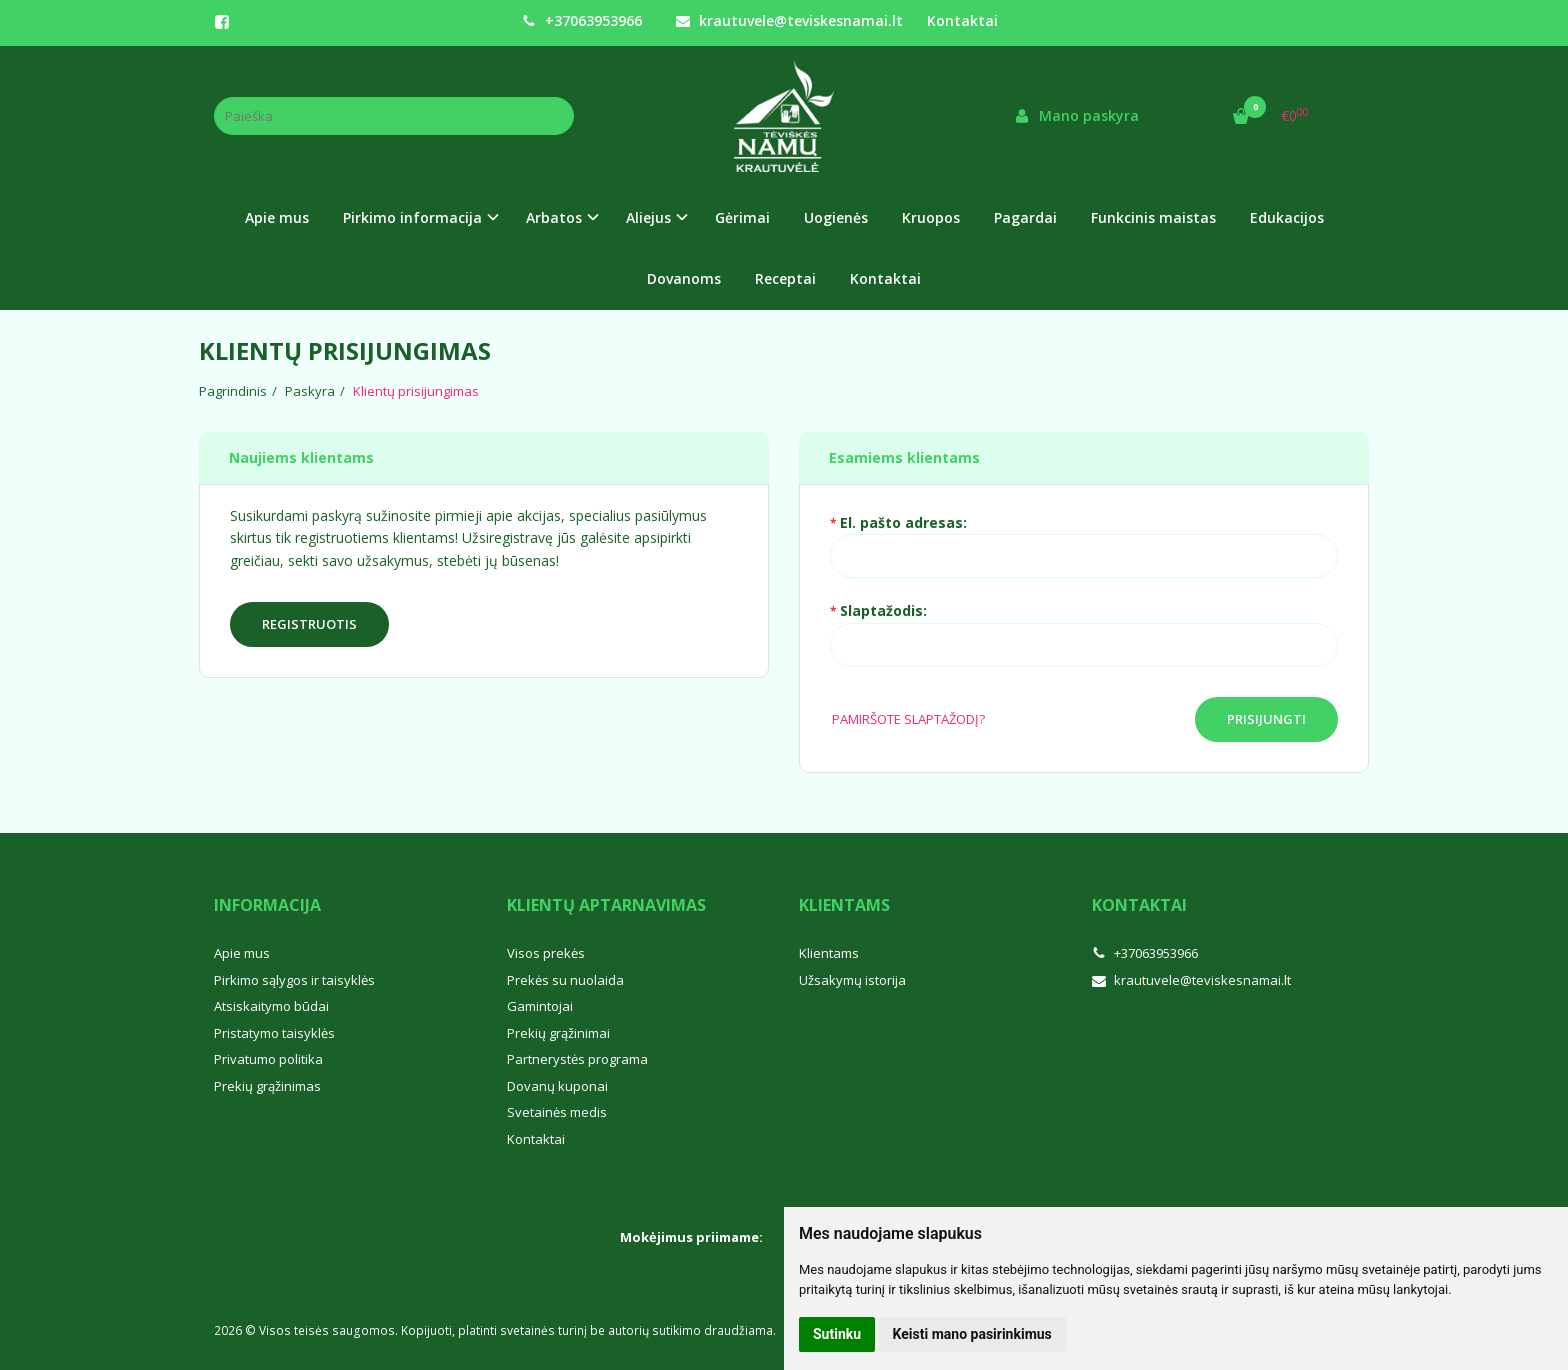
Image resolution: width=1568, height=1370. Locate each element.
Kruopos (931, 217)
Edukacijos (1287, 217)
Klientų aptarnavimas (606, 905)
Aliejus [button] (648, 217)
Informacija (267, 905)
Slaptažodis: (883, 610)
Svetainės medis (557, 1112)
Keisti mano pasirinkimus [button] (972, 1334)
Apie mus (277, 217)
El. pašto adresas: (903, 522)
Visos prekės (546, 953)
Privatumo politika (268, 1059)
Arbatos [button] (554, 217)
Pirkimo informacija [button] (412, 217)
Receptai (785, 278)
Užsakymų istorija (852, 980)
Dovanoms (684, 278)
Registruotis (309, 624)
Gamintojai (540, 1006)
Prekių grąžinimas (267, 1086)
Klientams (844, 905)
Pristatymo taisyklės (274, 1033)
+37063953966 (582, 20)
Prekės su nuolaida (565, 980)
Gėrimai (742, 217)
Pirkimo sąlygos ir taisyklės (294, 980)
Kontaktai (962, 20)
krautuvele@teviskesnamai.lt (789, 20)
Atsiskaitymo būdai (271, 1006)
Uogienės (836, 217)
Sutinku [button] (837, 1334)
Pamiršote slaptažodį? (908, 719)
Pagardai (1025, 217)
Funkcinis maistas (1153, 217)
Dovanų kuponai (557, 1086)
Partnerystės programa (577, 1059)
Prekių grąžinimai (558, 1033)
